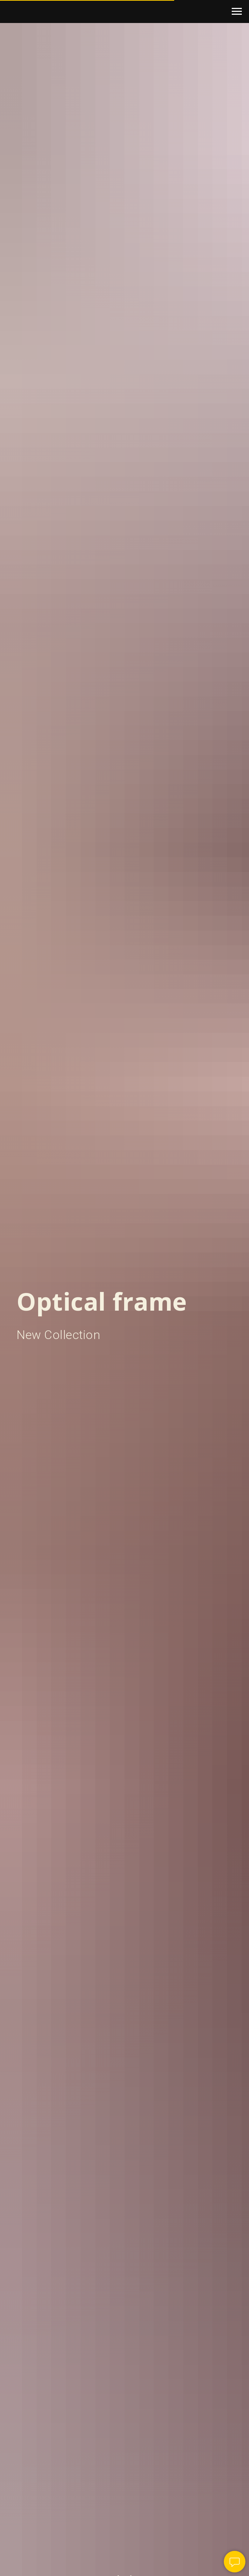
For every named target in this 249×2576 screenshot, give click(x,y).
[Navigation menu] (237, 11)
